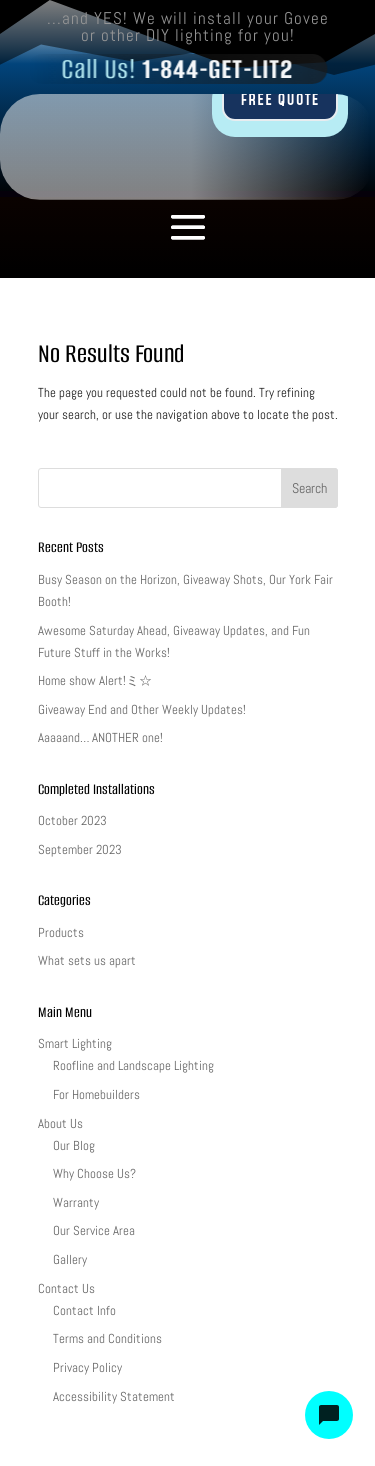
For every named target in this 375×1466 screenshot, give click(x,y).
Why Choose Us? (94, 1173)
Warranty (76, 1202)
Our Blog (74, 1145)
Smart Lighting (75, 1043)
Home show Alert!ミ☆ (95, 680)
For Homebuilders (96, 1094)
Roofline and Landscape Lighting (133, 1065)
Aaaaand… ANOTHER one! (100, 737)
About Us (60, 1123)
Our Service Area (94, 1230)
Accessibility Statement (114, 1396)
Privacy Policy (87, 1367)
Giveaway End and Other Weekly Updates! (142, 709)
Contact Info (84, 1310)
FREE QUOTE (279, 100)
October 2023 (72, 820)
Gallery (70, 1259)
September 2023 (80, 849)
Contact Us (66, 1288)
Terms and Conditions (107, 1338)
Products (61, 932)
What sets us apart (87, 960)
